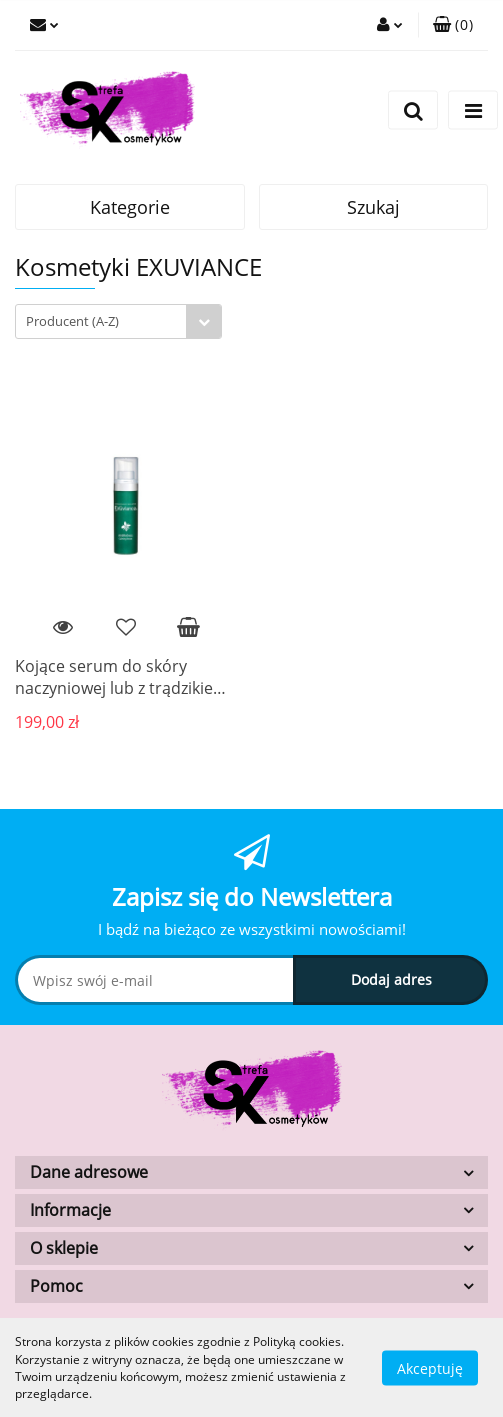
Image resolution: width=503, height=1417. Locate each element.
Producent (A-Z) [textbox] (72, 321)
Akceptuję (430, 1367)
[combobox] (118, 321)
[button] (453, 25)
